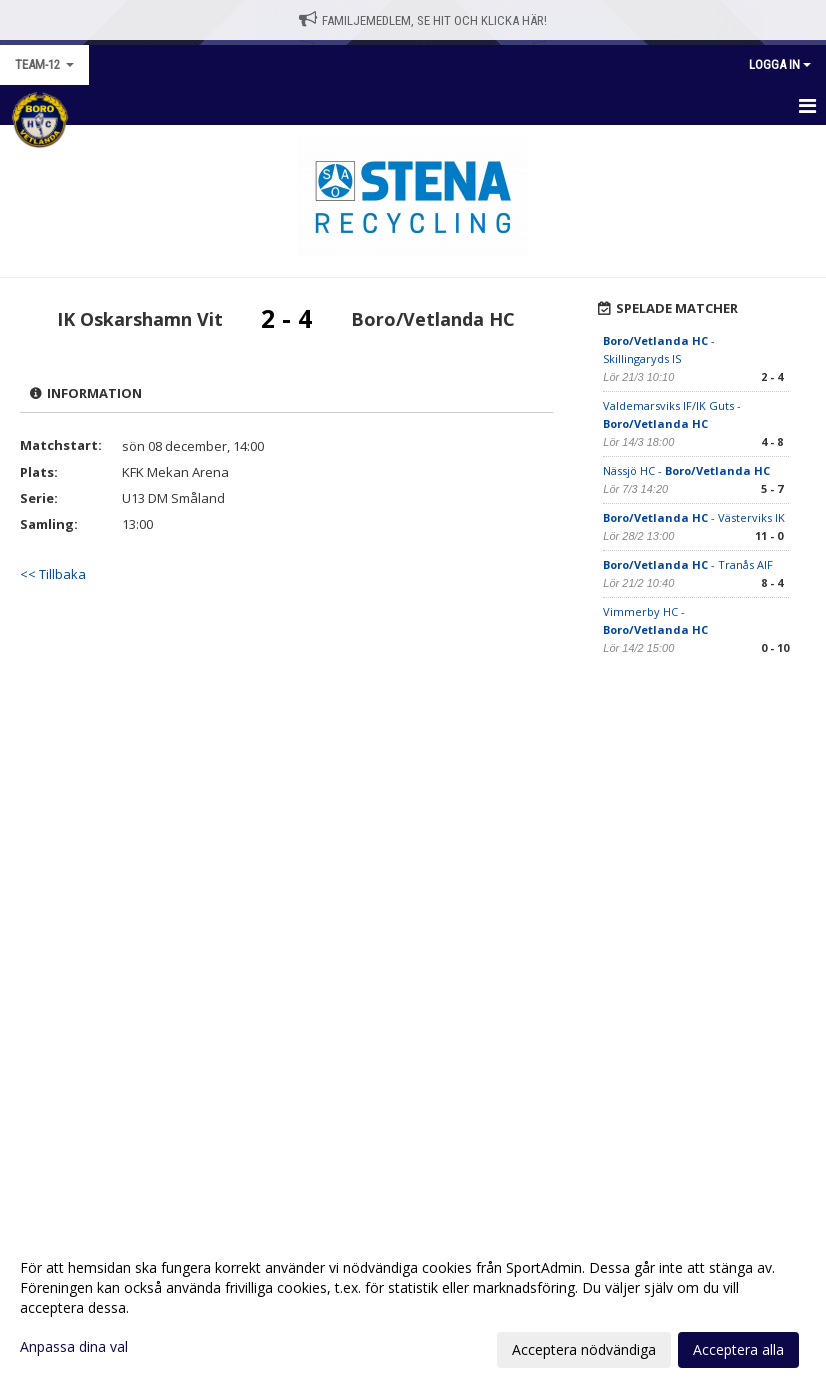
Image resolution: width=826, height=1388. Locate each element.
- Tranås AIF (688, 564)
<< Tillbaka (53, 574)
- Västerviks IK (694, 517)
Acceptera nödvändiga (584, 1349)
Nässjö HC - (686, 470)
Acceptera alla (738, 1349)
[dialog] (413, 1308)
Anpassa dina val (74, 1347)
